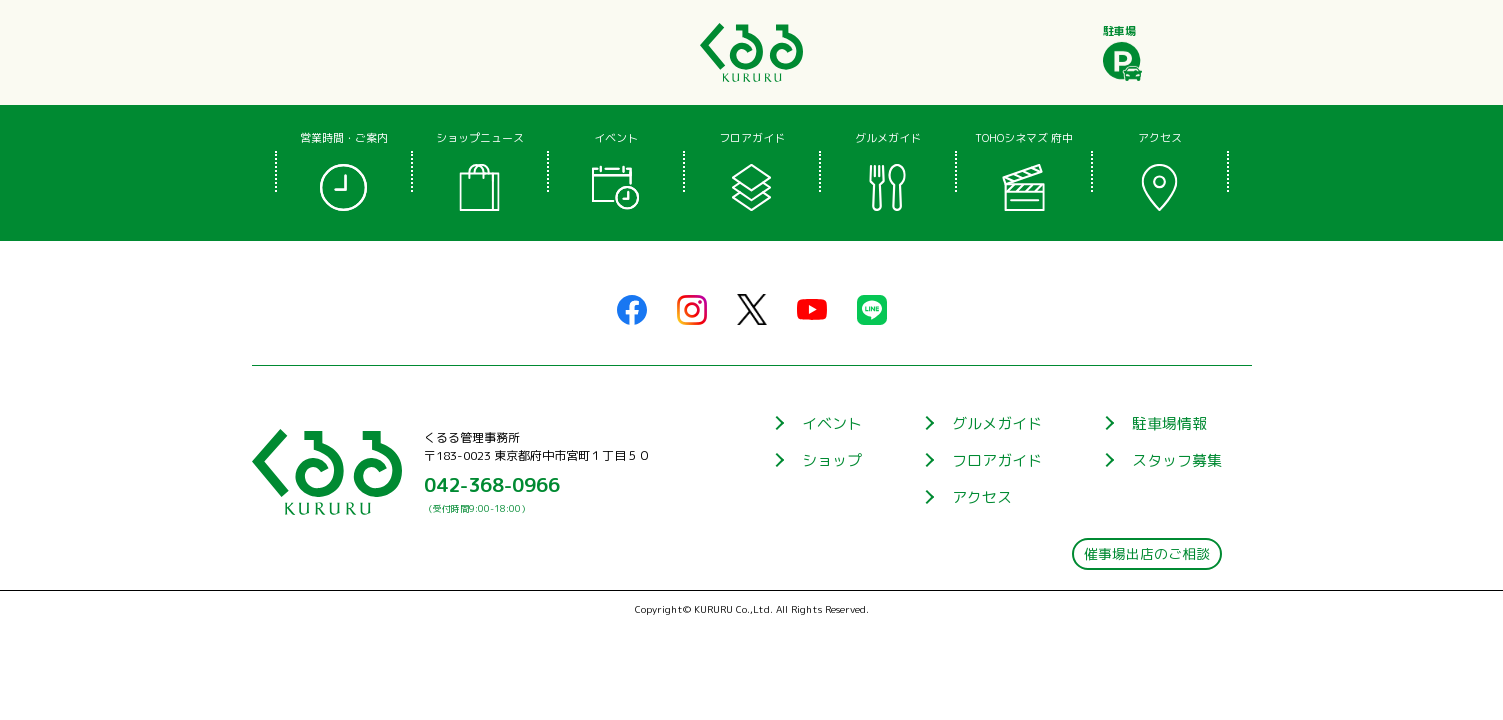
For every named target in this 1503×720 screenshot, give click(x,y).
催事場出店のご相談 (1147, 554)
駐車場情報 (1169, 423)
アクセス (982, 497)
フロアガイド (997, 460)
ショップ (832, 460)
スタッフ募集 (1177, 460)
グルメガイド (997, 423)
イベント (832, 423)
